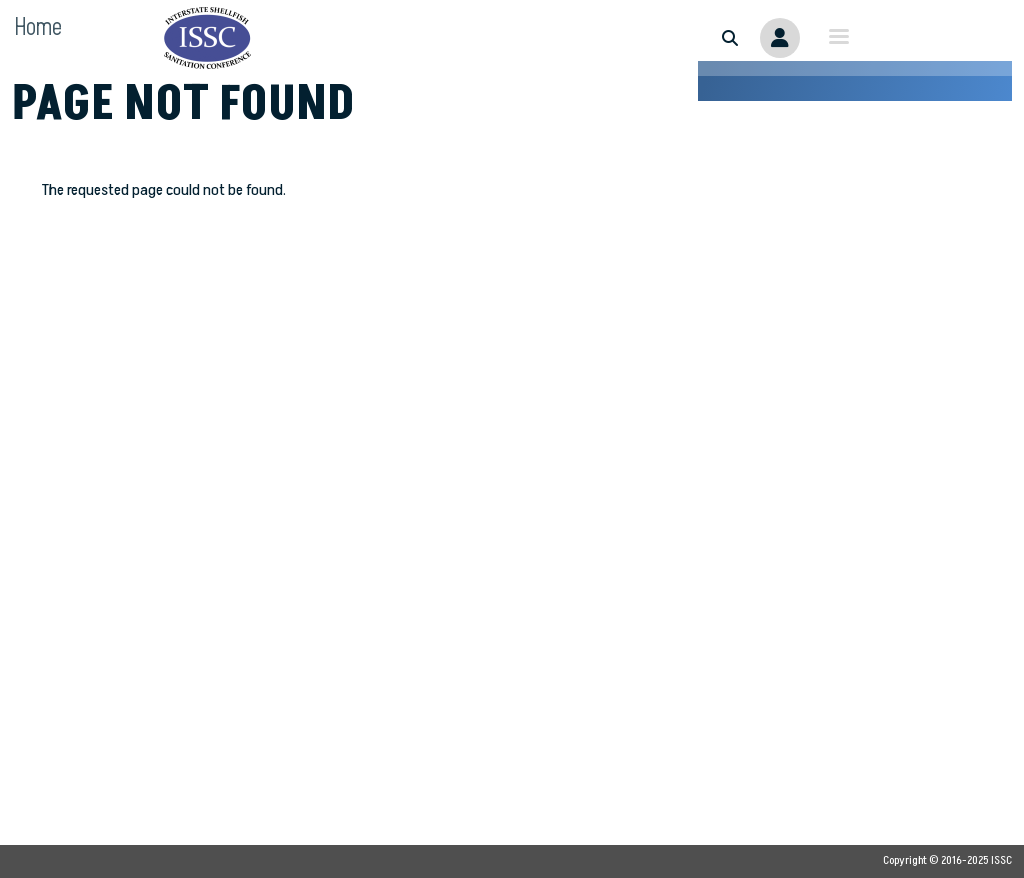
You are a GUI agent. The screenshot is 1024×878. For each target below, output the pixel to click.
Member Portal (780, 38)
